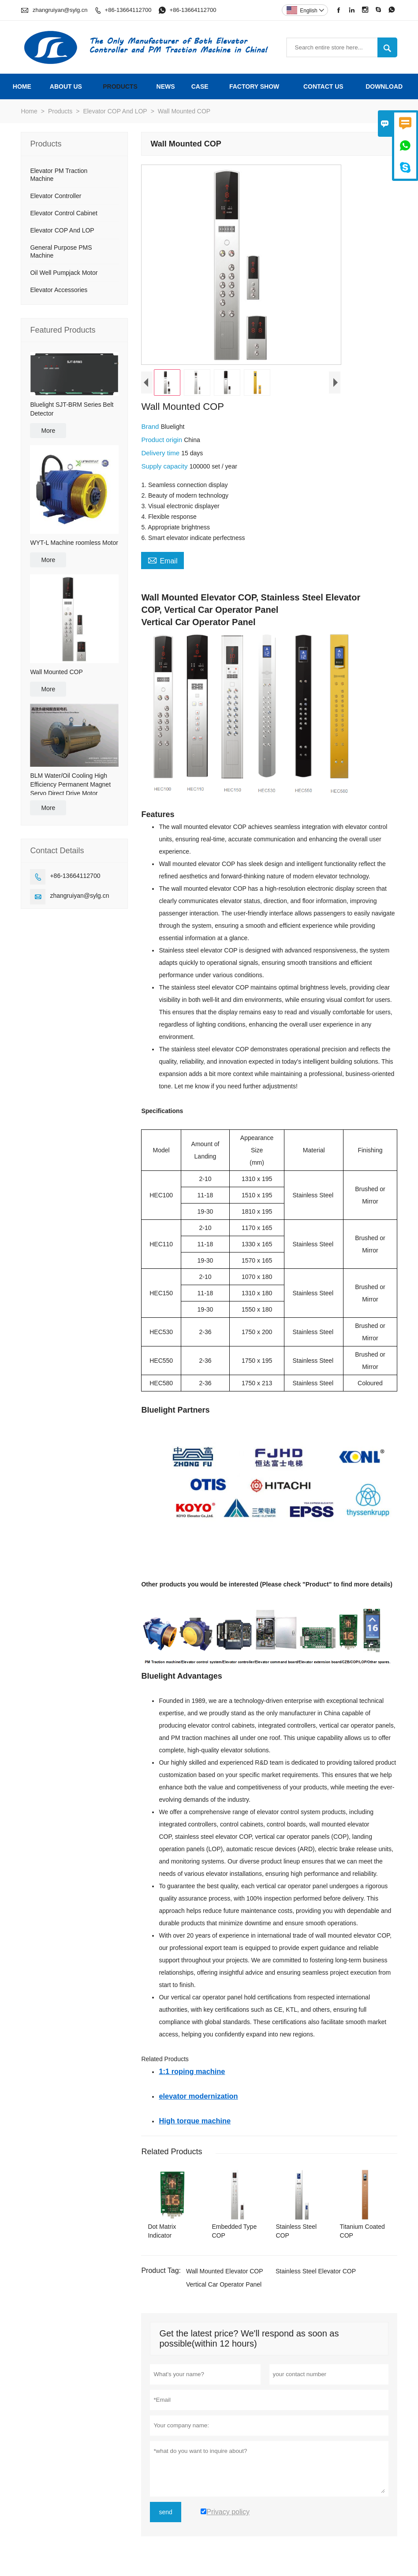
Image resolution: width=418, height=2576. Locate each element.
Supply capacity (165, 466)
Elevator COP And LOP (115, 111)
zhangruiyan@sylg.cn (60, 10)
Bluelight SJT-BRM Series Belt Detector (71, 409)
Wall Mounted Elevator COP (224, 2271)
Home (22, 86)
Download (384, 86)
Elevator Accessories (58, 289)
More (48, 430)
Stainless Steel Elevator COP (316, 2271)
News (166, 86)
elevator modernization (198, 2096)
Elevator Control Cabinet (63, 213)
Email (162, 560)
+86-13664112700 (128, 10)
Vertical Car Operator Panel (223, 2284)
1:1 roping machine (192, 2071)
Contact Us (323, 86)
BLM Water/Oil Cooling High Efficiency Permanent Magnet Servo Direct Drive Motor (70, 784)
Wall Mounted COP (56, 671)
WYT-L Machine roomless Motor (74, 542)
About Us (66, 86)
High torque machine (195, 2121)
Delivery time (161, 453)
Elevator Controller (55, 195)
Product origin (162, 439)
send (165, 2512)
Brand (150, 426)
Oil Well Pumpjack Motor (63, 272)
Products (120, 86)
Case (200, 86)
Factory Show (254, 86)
